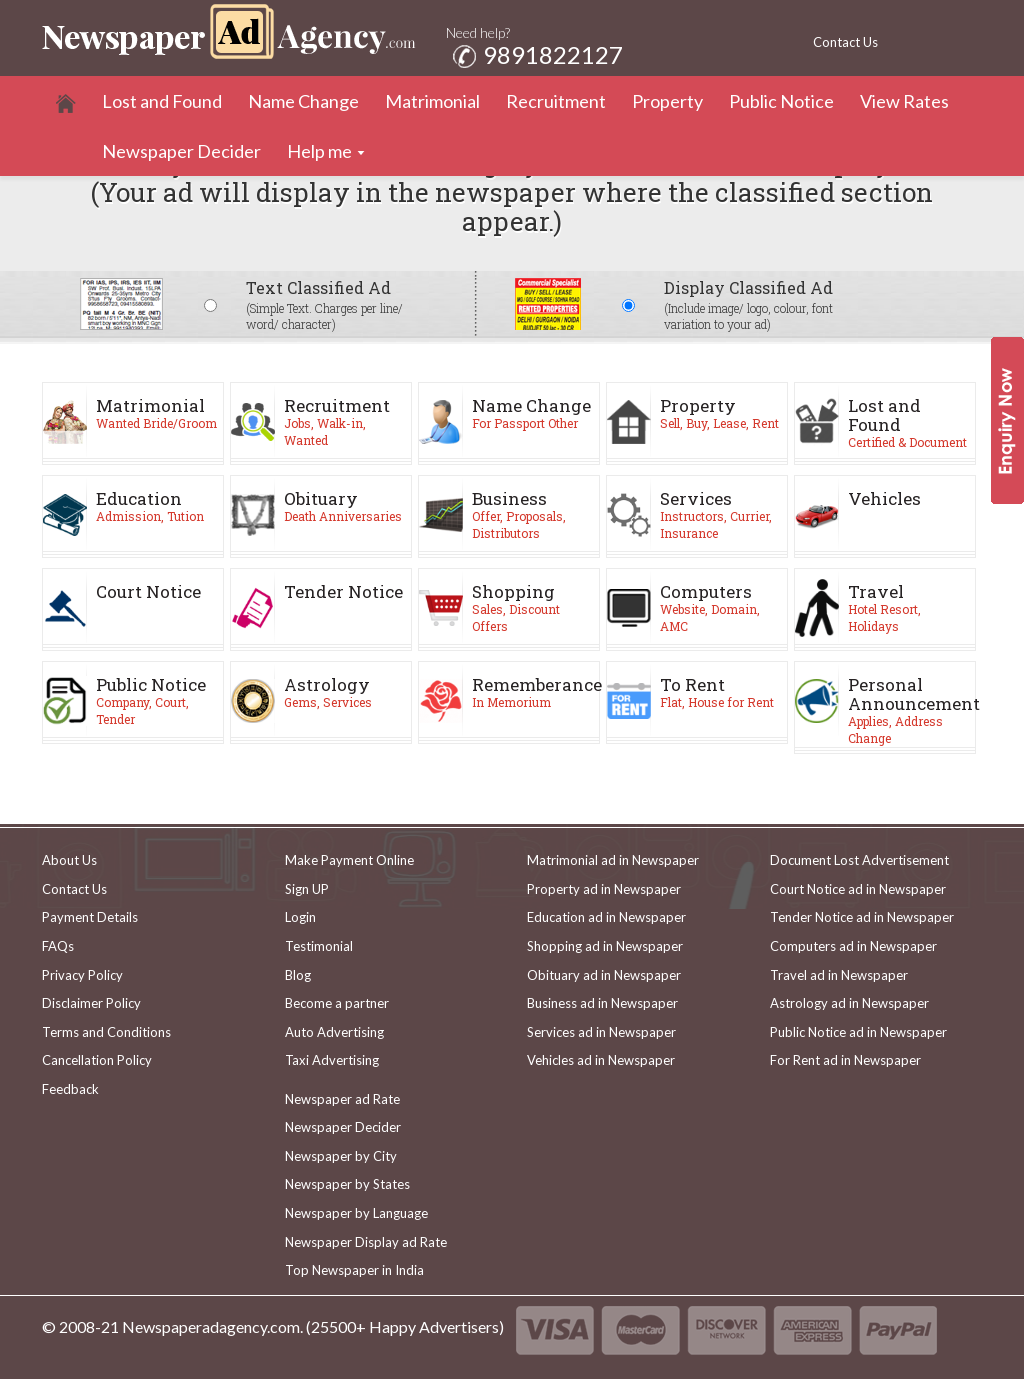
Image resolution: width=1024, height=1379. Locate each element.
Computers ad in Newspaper (853, 946)
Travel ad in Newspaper (839, 975)
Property (667, 101)
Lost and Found (162, 101)
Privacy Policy (82, 975)
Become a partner (337, 1003)
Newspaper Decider (181, 151)
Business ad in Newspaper (602, 1003)
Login (300, 917)
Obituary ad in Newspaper (604, 975)
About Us (69, 860)
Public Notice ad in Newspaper (858, 1032)
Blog (298, 975)
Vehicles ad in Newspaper (601, 1060)
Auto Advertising (334, 1032)
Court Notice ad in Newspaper (858, 889)
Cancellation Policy (97, 1060)
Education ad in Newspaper (606, 917)
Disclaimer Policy (91, 1003)
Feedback (70, 1089)
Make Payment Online (349, 860)
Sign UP (307, 889)
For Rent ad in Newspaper (845, 1060)
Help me (319, 151)
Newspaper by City (341, 1156)
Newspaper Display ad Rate (366, 1242)
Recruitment (556, 101)
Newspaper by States (347, 1184)
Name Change (303, 101)
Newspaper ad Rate (342, 1099)
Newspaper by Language (356, 1213)
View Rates (904, 101)
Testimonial (319, 946)
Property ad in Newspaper (604, 889)
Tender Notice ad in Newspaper (862, 917)
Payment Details (90, 917)
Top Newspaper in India (354, 1270)
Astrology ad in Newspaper (849, 1003)
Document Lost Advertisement (859, 860)
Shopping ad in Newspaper (605, 946)
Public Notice (781, 101)
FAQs (58, 946)
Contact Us (845, 42)
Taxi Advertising (332, 1060)
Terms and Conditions (106, 1032)
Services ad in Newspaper (601, 1032)
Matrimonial (432, 101)
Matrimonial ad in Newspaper (613, 860)
